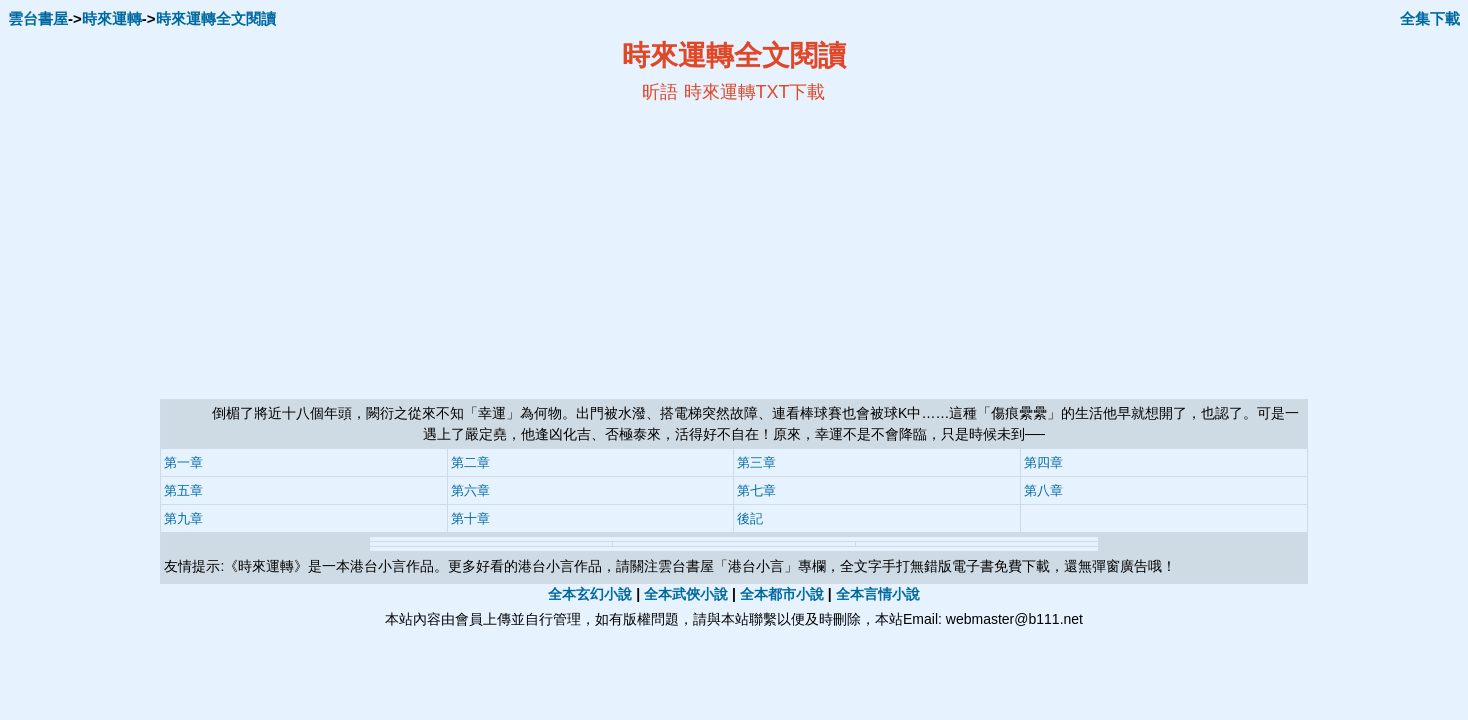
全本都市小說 (782, 594)
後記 (750, 518)
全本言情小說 (878, 594)
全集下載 (1430, 18)
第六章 (470, 490)
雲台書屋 (38, 18)
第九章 (183, 518)
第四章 (1043, 462)
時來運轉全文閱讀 (216, 18)
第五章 (183, 490)
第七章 (756, 490)
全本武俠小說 (686, 594)
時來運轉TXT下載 (755, 92)
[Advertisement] (540, 251)
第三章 (756, 462)
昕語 (660, 92)
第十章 (470, 518)
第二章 (470, 462)
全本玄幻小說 (590, 594)
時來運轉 (112, 18)
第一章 (183, 462)
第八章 (1043, 490)
